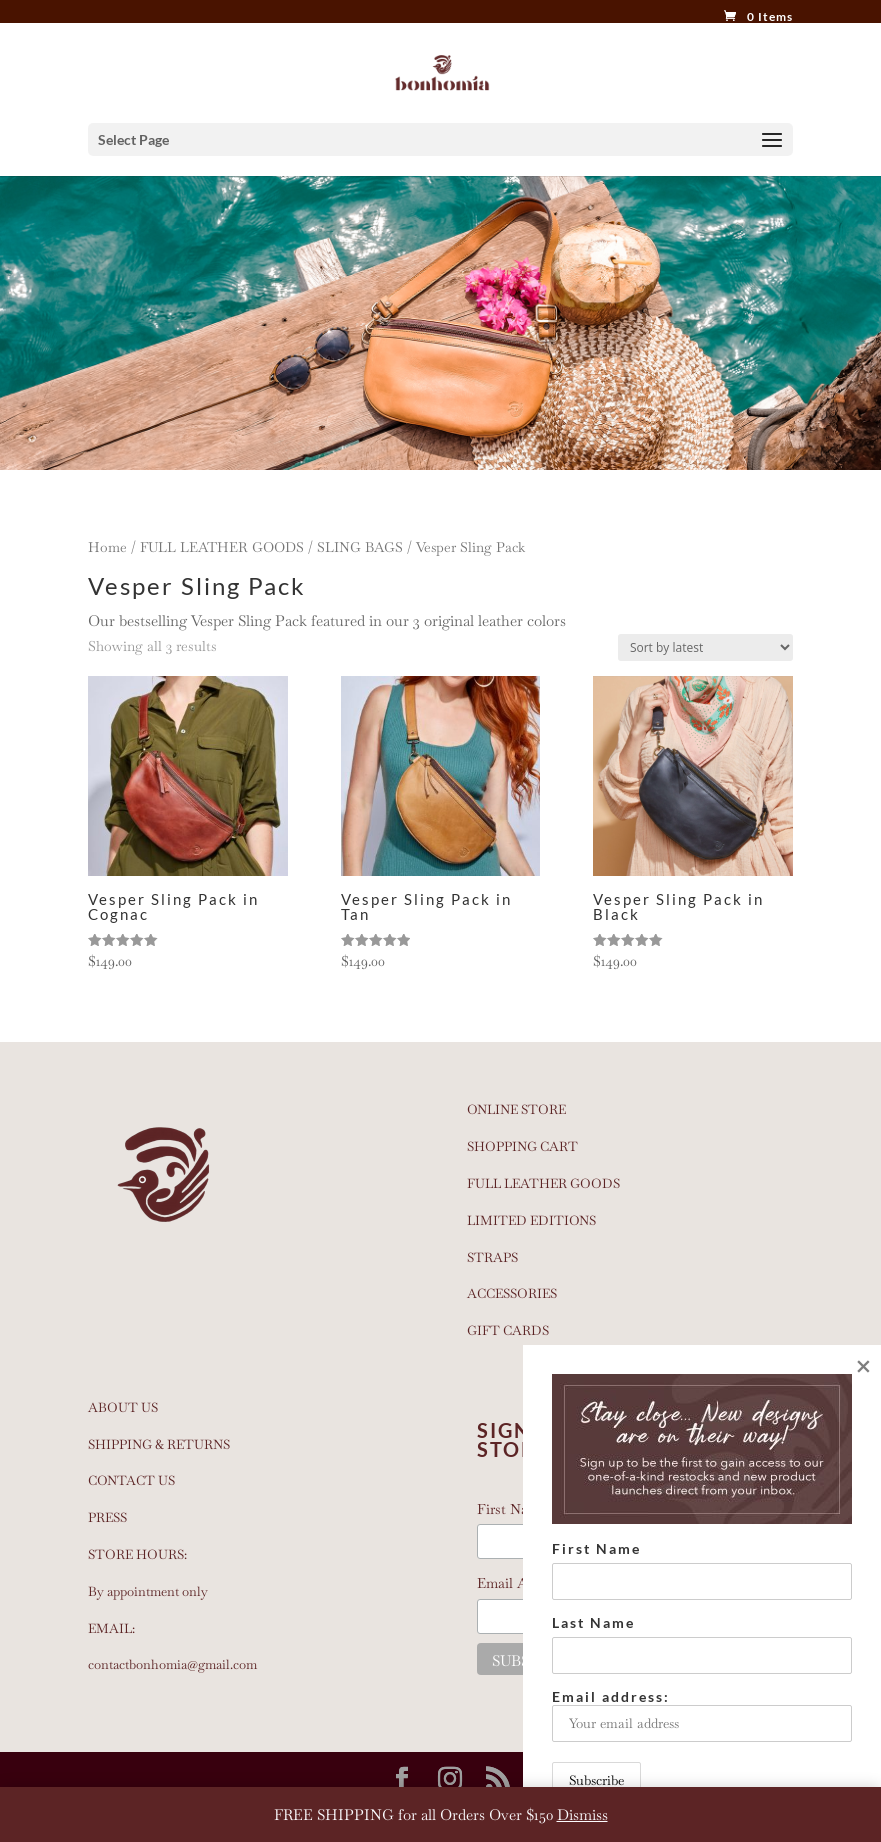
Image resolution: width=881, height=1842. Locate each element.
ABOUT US (123, 1407)
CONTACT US (131, 1480)
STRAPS (492, 1257)
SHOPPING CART (522, 1146)
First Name (596, 1548)
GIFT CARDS (508, 1330)
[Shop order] (705, 647)
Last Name (593, 1622)
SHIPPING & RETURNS (159, 1444)
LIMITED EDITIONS (531, 1220)
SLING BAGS (360, 547)
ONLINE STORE (516, 1109)
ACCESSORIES (512, 1293)
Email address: (702, 1715)
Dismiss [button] (582, 1814)
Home (107, 547)
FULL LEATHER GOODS (222, 547)
